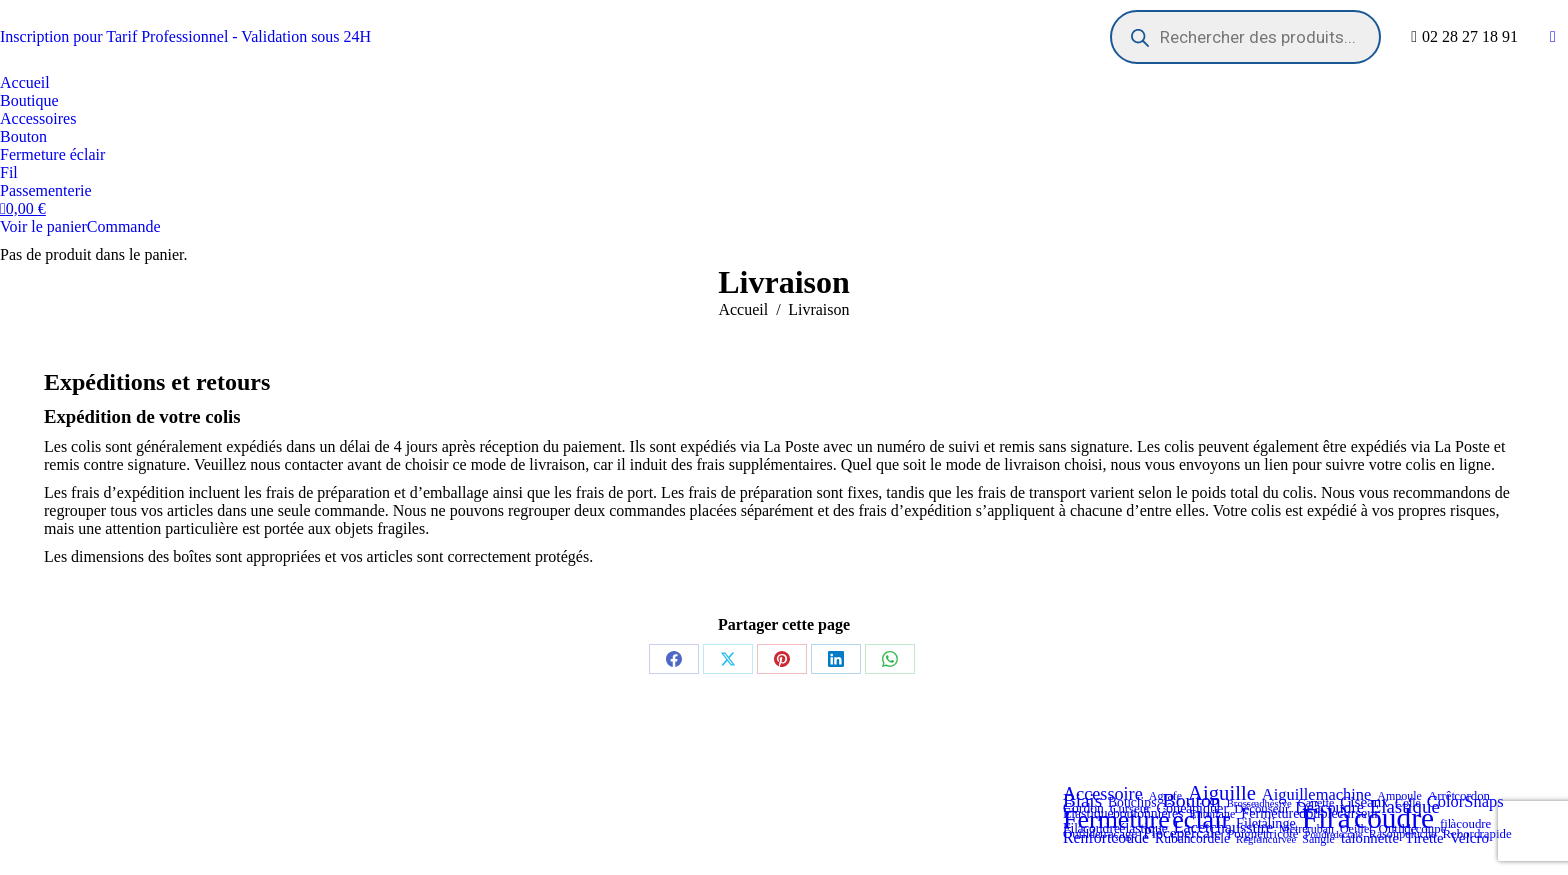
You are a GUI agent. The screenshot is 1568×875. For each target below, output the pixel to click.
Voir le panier (43, 226)
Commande (124, 226)
